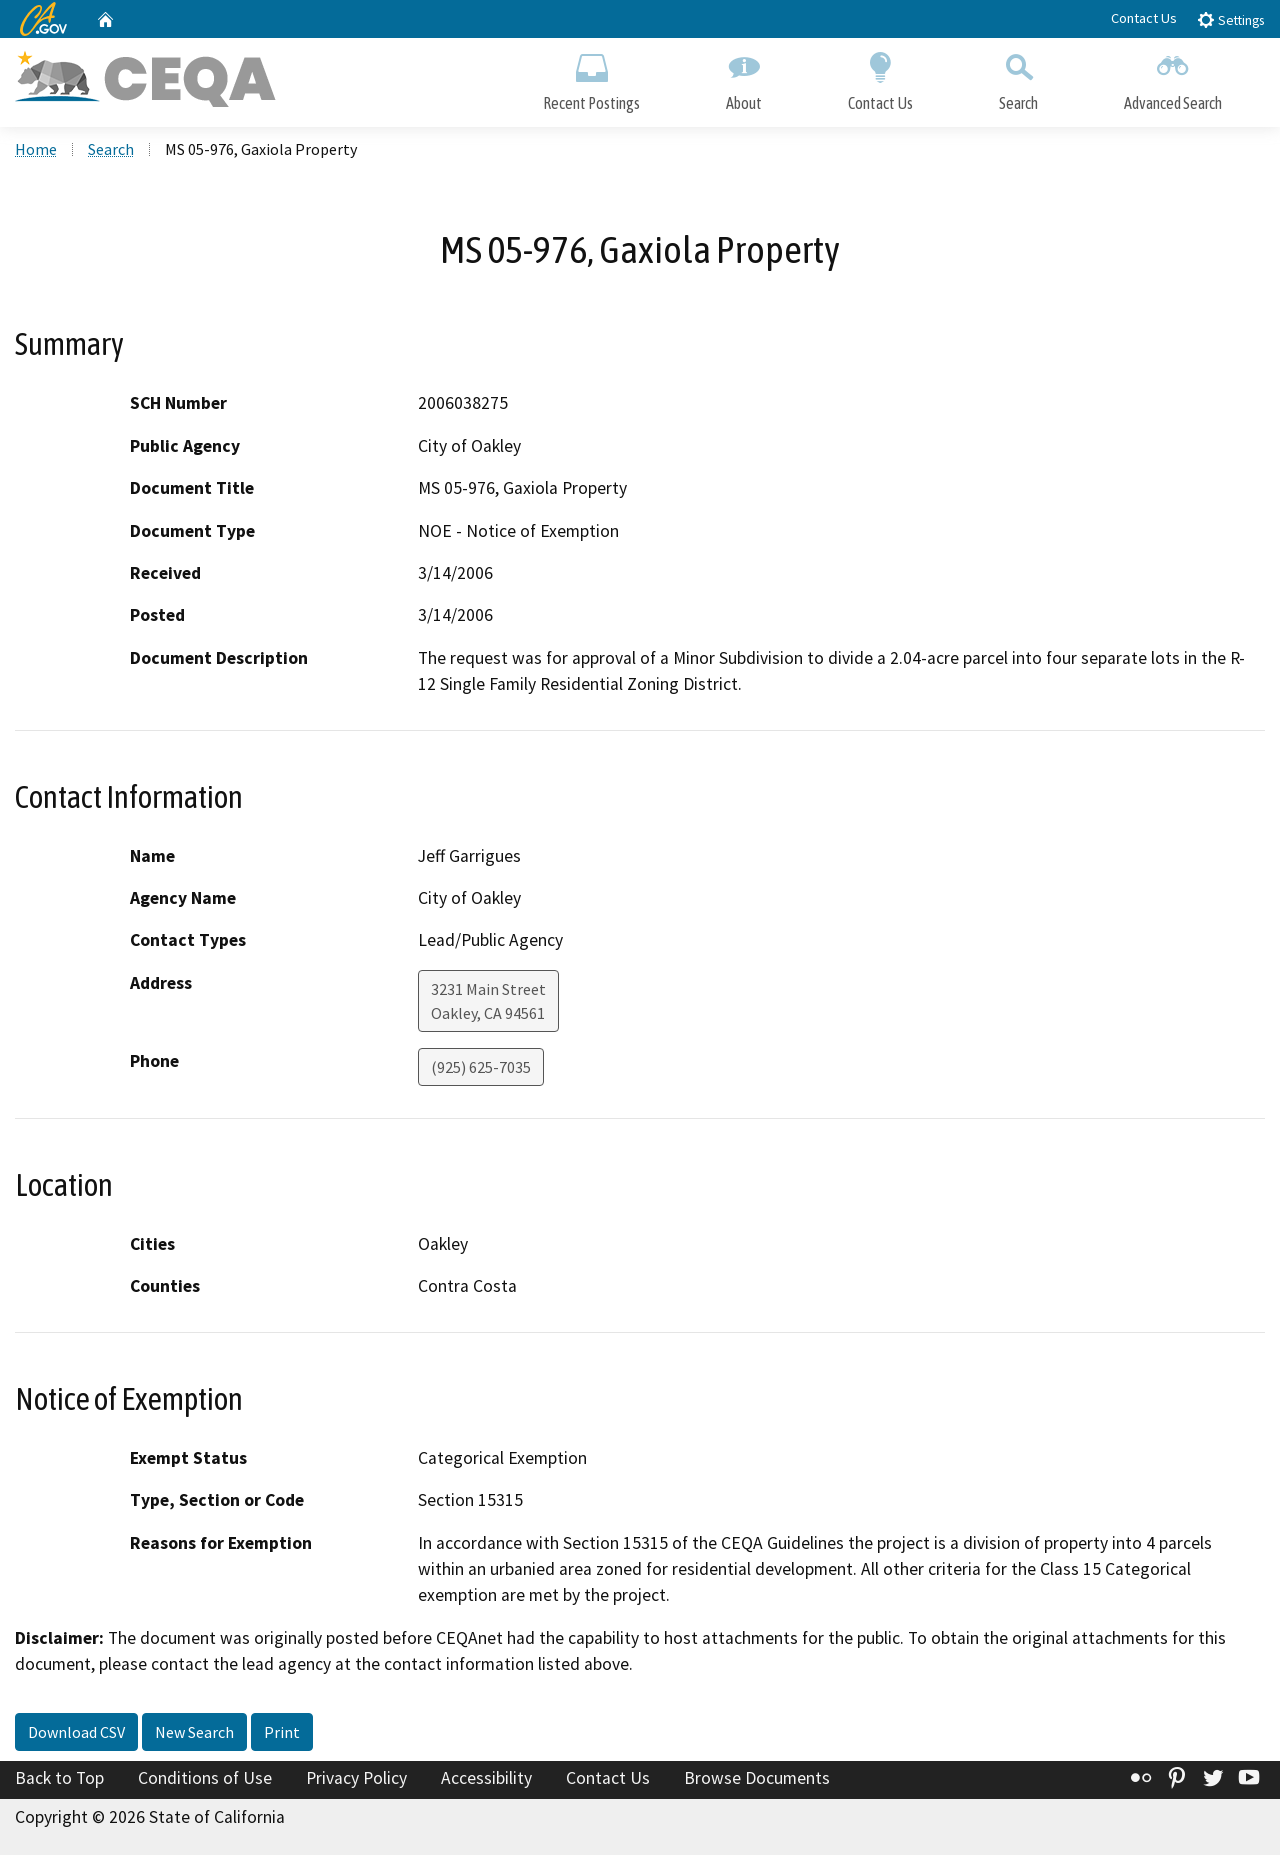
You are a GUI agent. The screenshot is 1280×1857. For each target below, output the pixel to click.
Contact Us (1144, 18)
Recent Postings (591, 77)
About (744, 77)
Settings (1230, 19)
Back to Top (59, 1780)
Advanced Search (1173, 77)
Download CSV (76, 1734)
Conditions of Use (205, 1780)
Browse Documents (757, 1780)
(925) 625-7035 (481, 1069)
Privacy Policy (356, 1780)
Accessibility (486, 1780)
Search (1018, 77)
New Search (194, 1734)
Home (36, 151)
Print (282, 1734)
